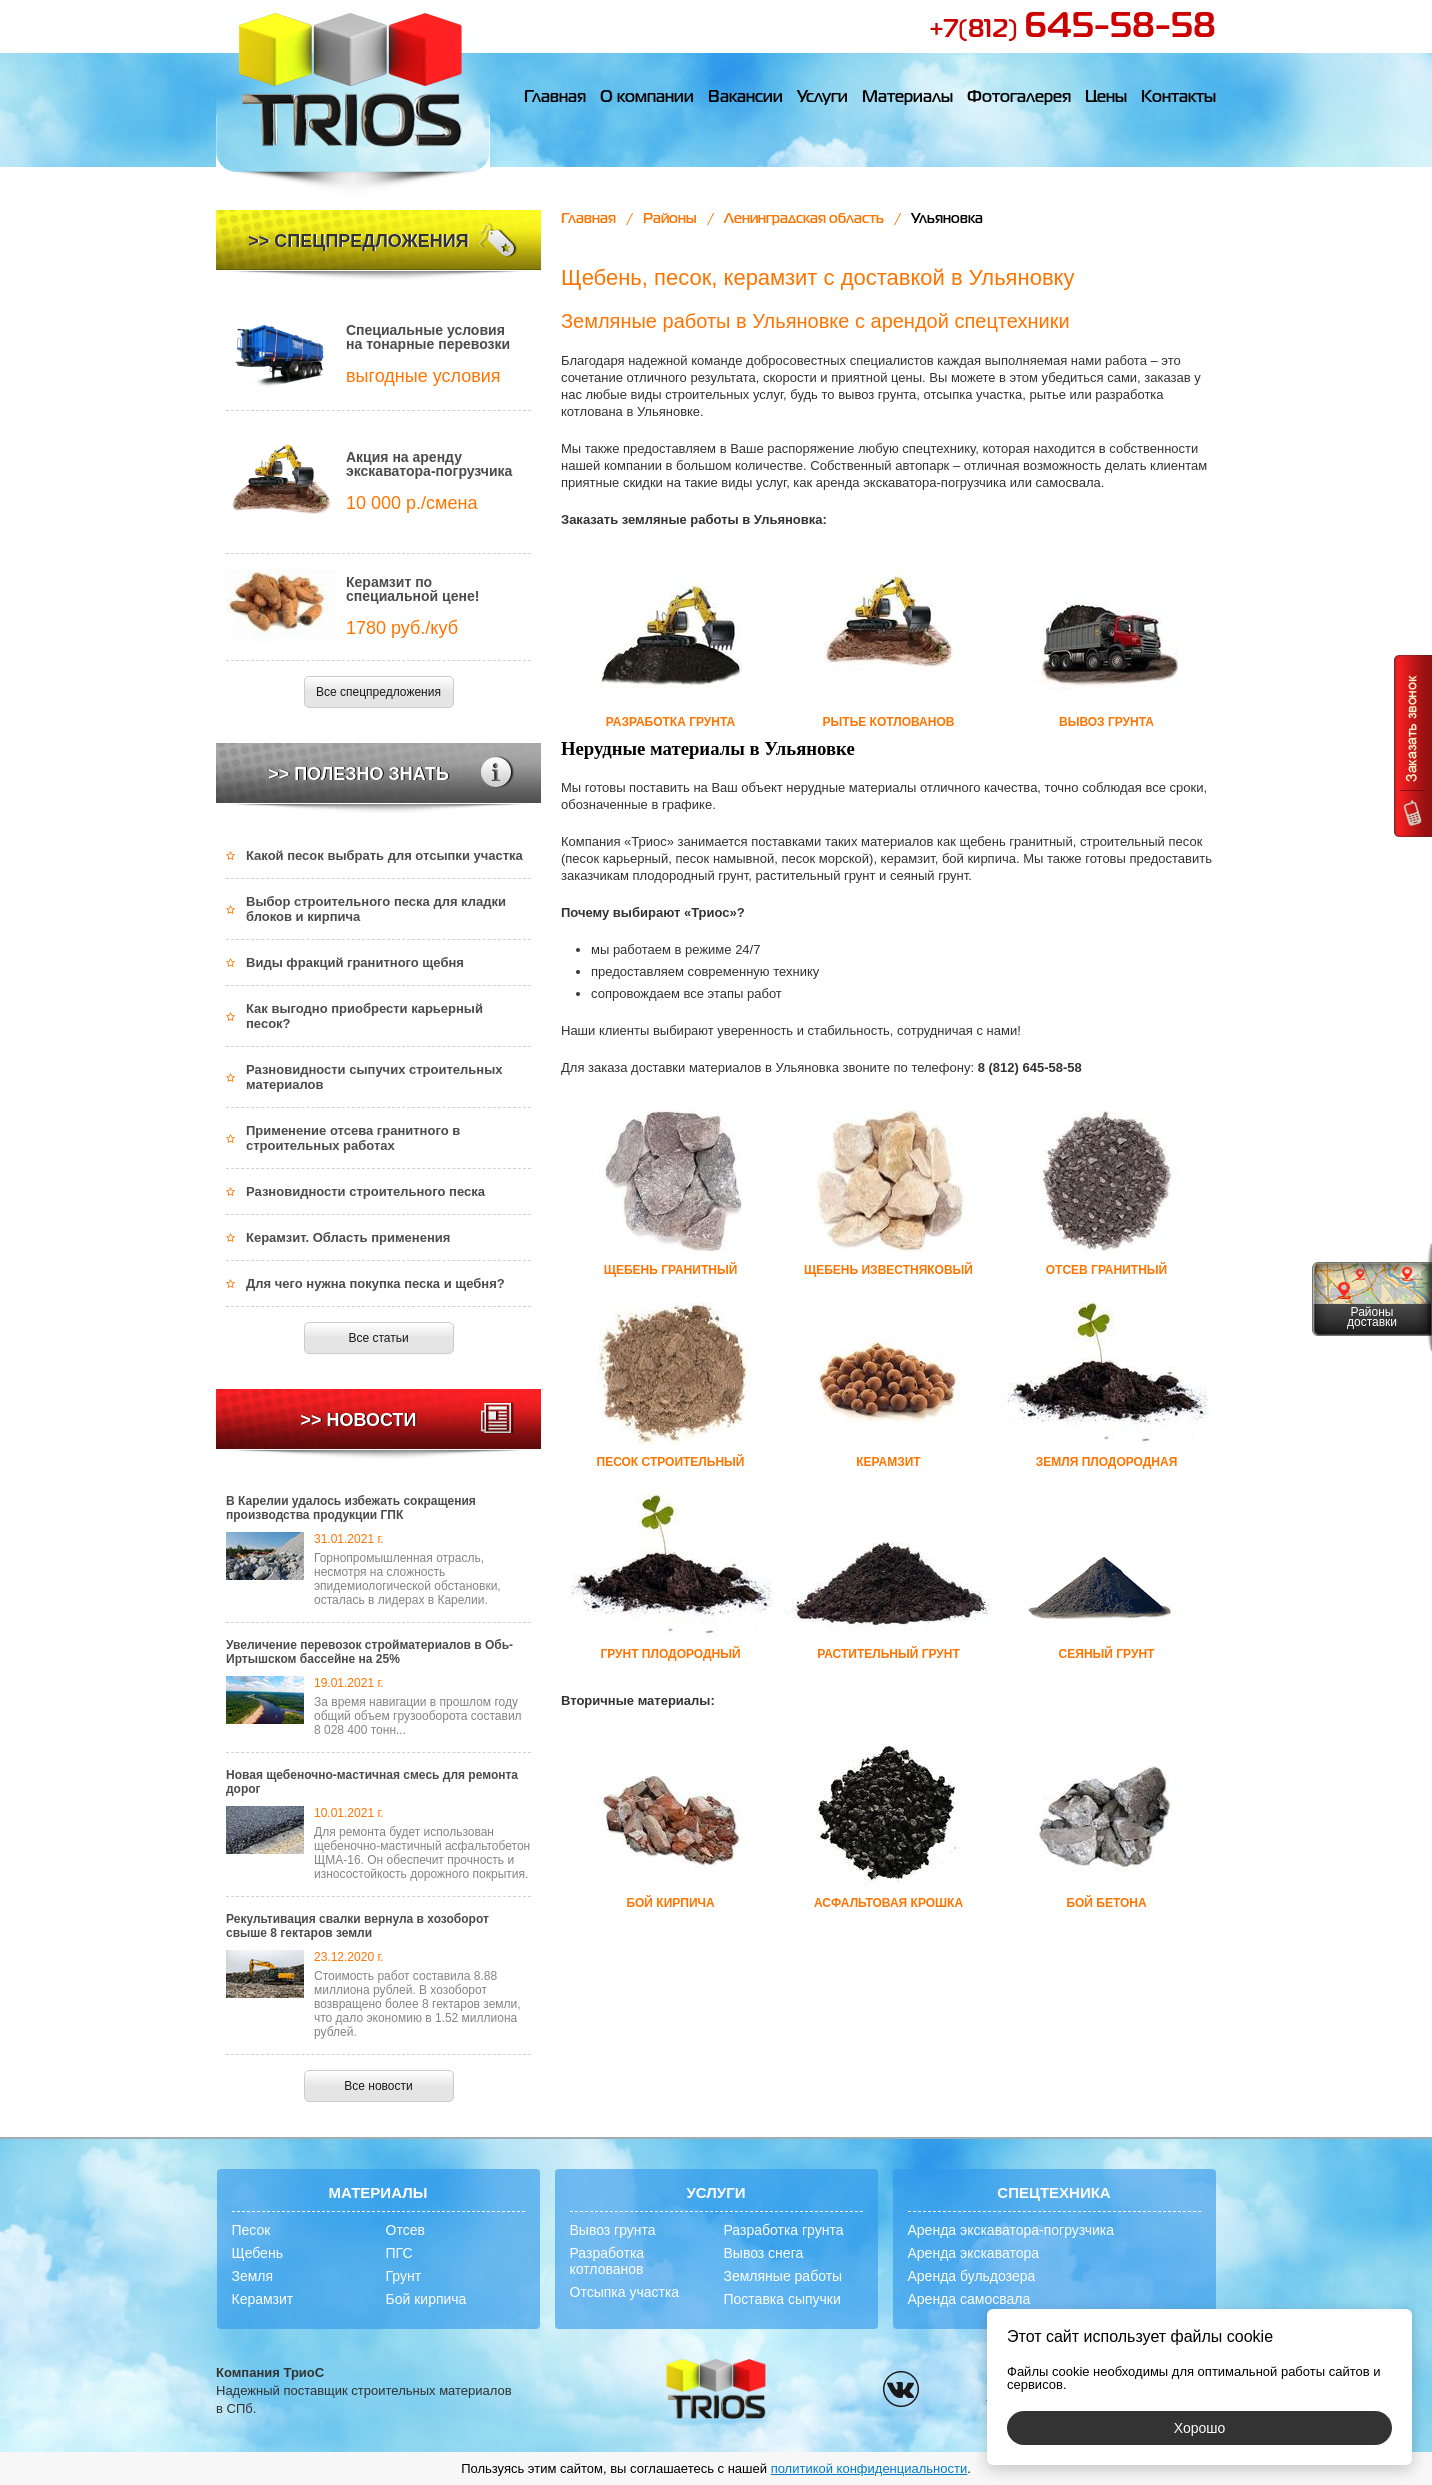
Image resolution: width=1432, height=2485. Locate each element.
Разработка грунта (784, 2230)
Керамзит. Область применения (348, 1237)
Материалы (907, 98)
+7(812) (1072, 30)
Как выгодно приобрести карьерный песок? (364, 1016)
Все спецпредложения (378, 692)
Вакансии (745, 98)
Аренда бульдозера (972, 2276)
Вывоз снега (764, 2253)
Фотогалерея (1019, 98)
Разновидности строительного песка (365, 1191)
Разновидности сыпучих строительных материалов (374, 1077)
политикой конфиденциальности (869, 2468)
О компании (647, 98)
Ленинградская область (804, 219)
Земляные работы (783, 2276)
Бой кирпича (426, 2299)
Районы (670, 219)
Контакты (1178, 98)
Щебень (257, 2253)
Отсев (405, 2230)
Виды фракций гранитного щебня (355, 962)
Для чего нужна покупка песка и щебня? (375, 1283)
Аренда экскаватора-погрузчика (1011, 2230)
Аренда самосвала (969, 2299)
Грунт (404, 2276)
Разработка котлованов (607, 2261)
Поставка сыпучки (782, 2299)
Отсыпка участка (625, 2292)
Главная (555, 98)
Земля (253, 2276)
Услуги (822, 98)
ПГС (399, 2253)
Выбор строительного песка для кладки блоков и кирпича (376, 909)
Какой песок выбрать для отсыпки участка (384, 855)
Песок (251, 2230)
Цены (1106, 98)
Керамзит (263, 2299)
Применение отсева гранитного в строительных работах (353, 1138)
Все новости (378, 2086)
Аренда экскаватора (974, 2253)
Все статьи (378, 1338)
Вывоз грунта (613, 2230)
